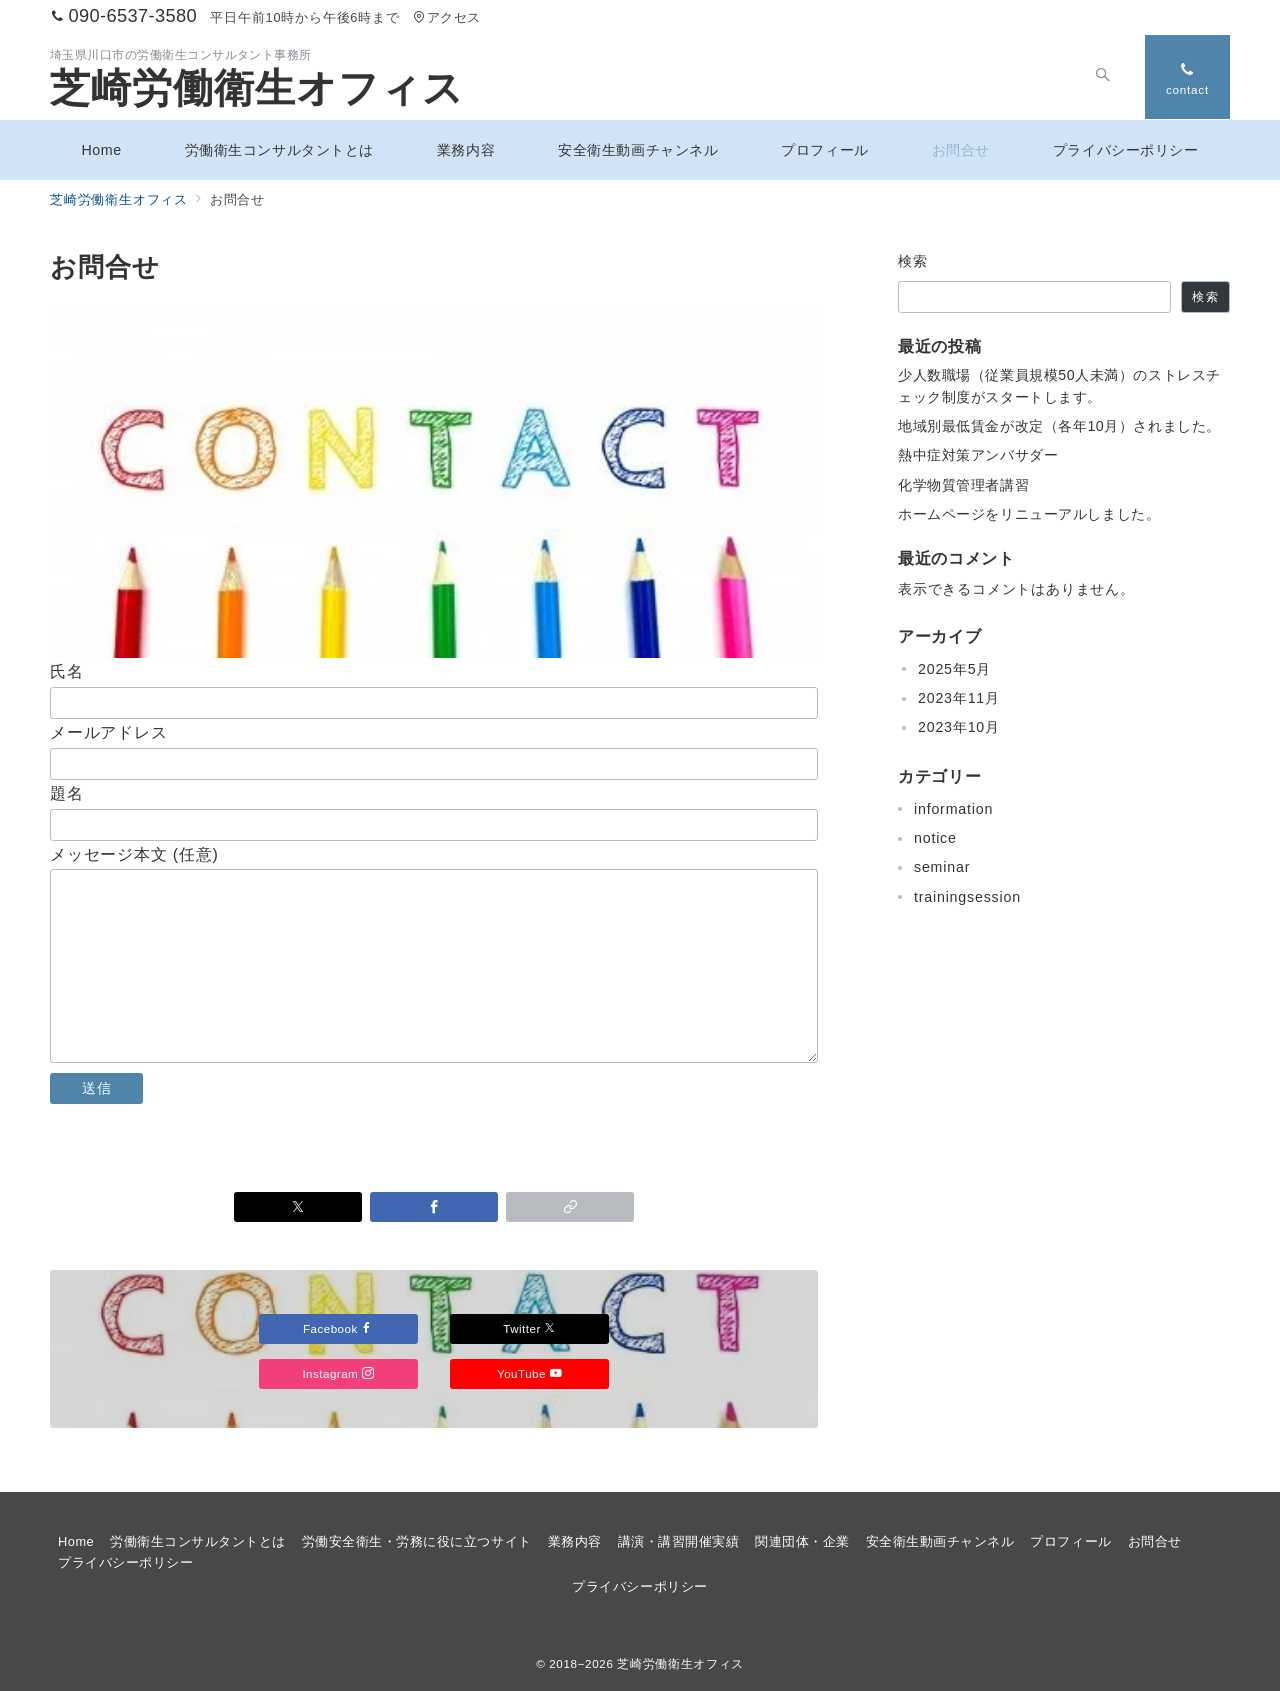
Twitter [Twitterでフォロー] (530, 1328)
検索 (913, 261)
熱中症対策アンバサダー (978, 455)
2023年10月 (959, 727)
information (953, 809)
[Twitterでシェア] (298, 1207)
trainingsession (967, 897)
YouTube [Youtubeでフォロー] (529, 1373)
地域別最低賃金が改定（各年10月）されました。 (1059, 426)
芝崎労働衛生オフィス (257, 88)
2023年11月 (959, 698)
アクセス (446, 17)
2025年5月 (954, 669)
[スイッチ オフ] (1102, 77)
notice (935, 838)
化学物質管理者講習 (963, 485)
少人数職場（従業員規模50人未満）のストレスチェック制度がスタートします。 (1059, 385)
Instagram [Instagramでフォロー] (338, 1373)
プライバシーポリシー (639, 1586)
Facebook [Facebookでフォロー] (338, 1328)
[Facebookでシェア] (434, 1207)
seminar (942, 867)
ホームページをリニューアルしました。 (1029, 514)
